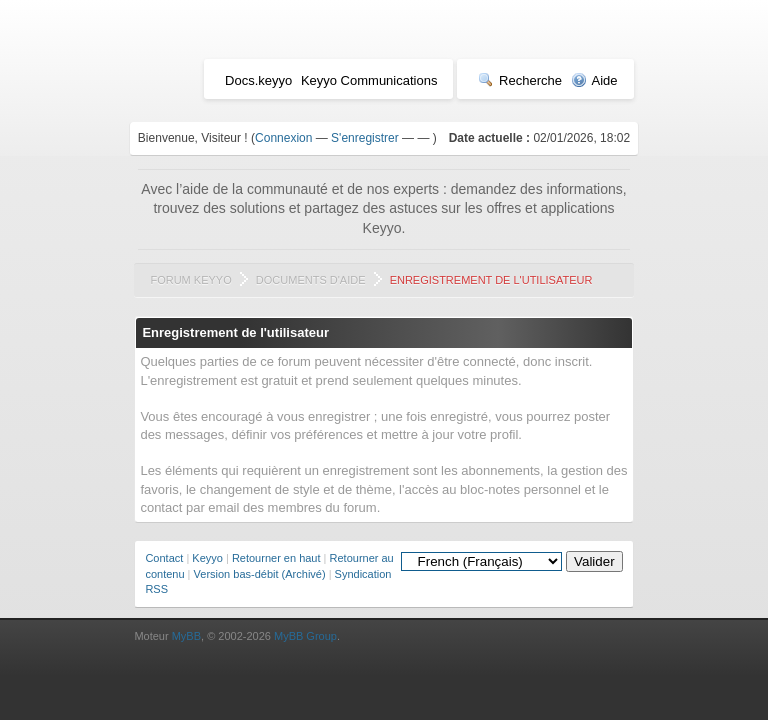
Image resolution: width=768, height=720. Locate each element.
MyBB (186, 636)
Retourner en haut (276, 558)
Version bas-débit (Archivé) (260, 574)
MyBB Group (305, 636)
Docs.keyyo (258, 80)
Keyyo (207, 558)
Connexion (283, 138)
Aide (594, 80)
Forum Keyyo (190, 280)
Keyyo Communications (369, 80)
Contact (164, 558)
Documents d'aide (311, 280)
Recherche (520, 80)
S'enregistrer (365, 138)
